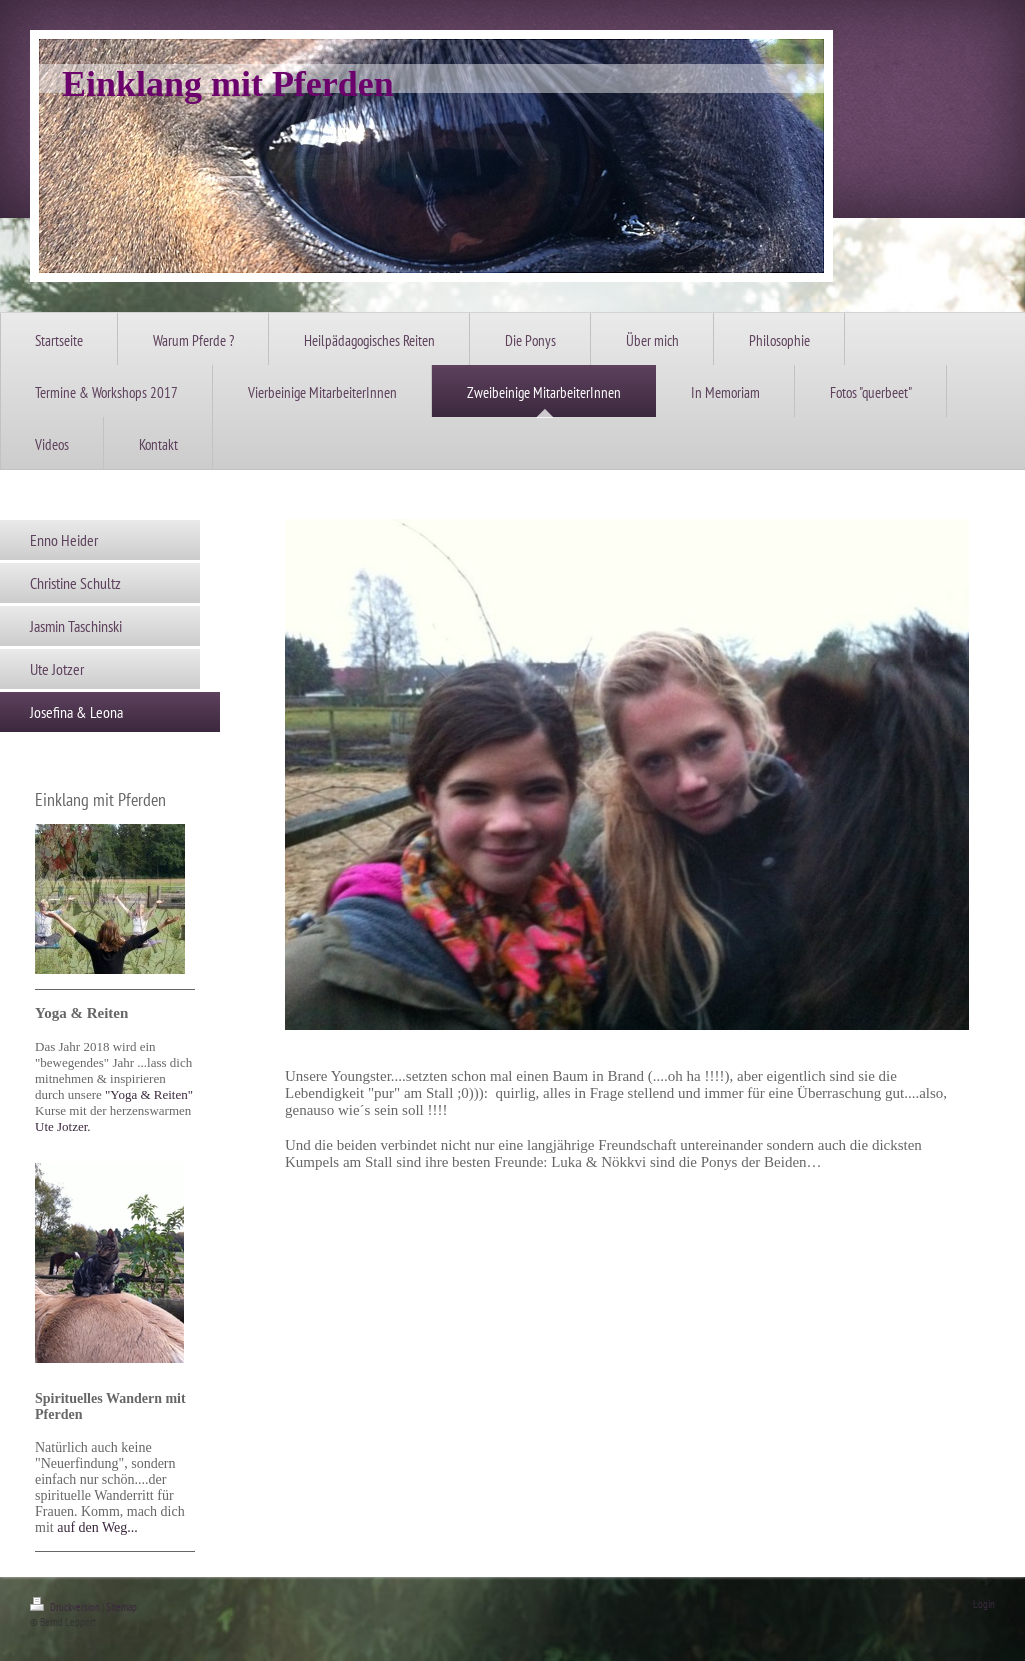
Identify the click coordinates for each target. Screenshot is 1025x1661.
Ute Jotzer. (63, 1126)
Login (984, 1604)
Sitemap (121, 1607)
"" (149, 1094)
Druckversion (66, 1607)
